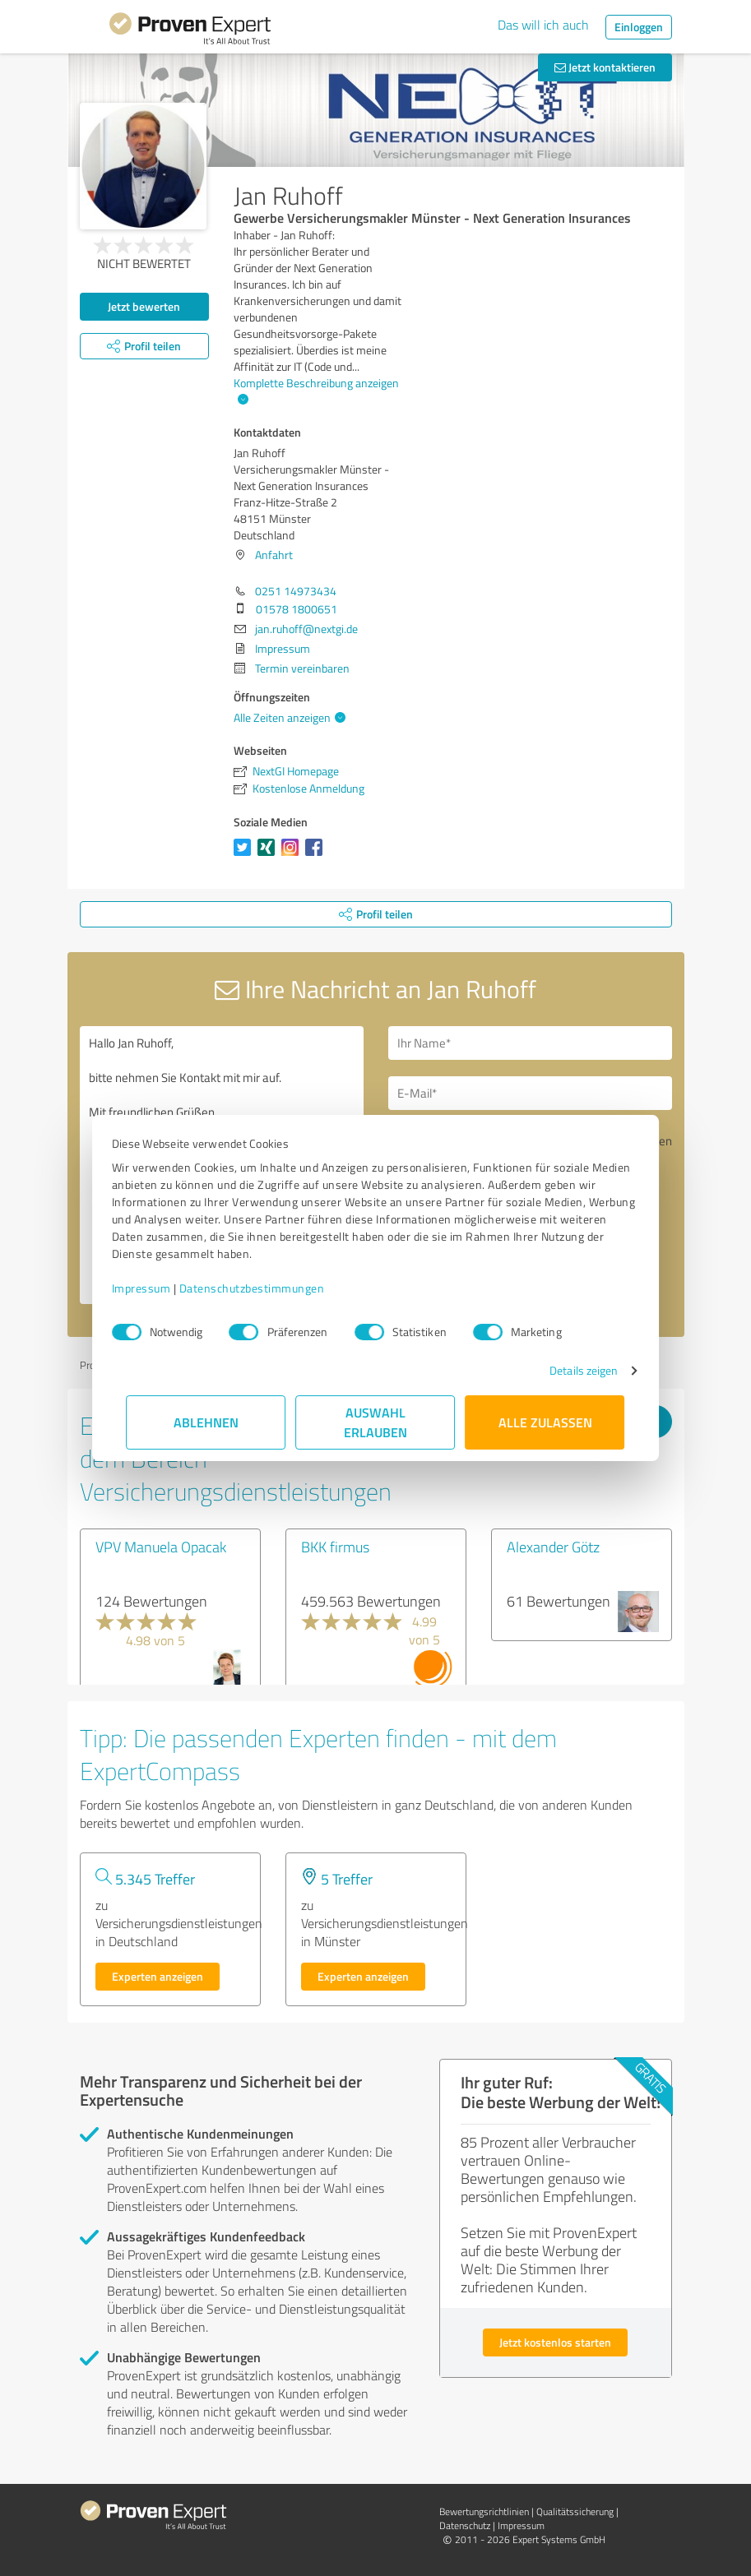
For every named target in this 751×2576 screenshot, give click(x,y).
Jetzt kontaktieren (605, 67)
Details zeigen (569, 1370)
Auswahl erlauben (375, 1422)
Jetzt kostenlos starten (555, 2342)
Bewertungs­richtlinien (484, 2511)
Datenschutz (464, 2525)
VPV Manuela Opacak (160, 1546)
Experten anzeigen (157, 1976)
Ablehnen (206, 1422)
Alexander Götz (553, 1546)
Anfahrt (274, 554)
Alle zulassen (545, 1422)
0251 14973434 (295, 591)
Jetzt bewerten (144, 306)
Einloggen (638, 27)
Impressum (156, 1288)
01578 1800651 (296, 609)
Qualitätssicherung (575, 2511)
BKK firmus (335, 1546)
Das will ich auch (543, 25)
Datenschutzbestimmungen (267, 1288)
